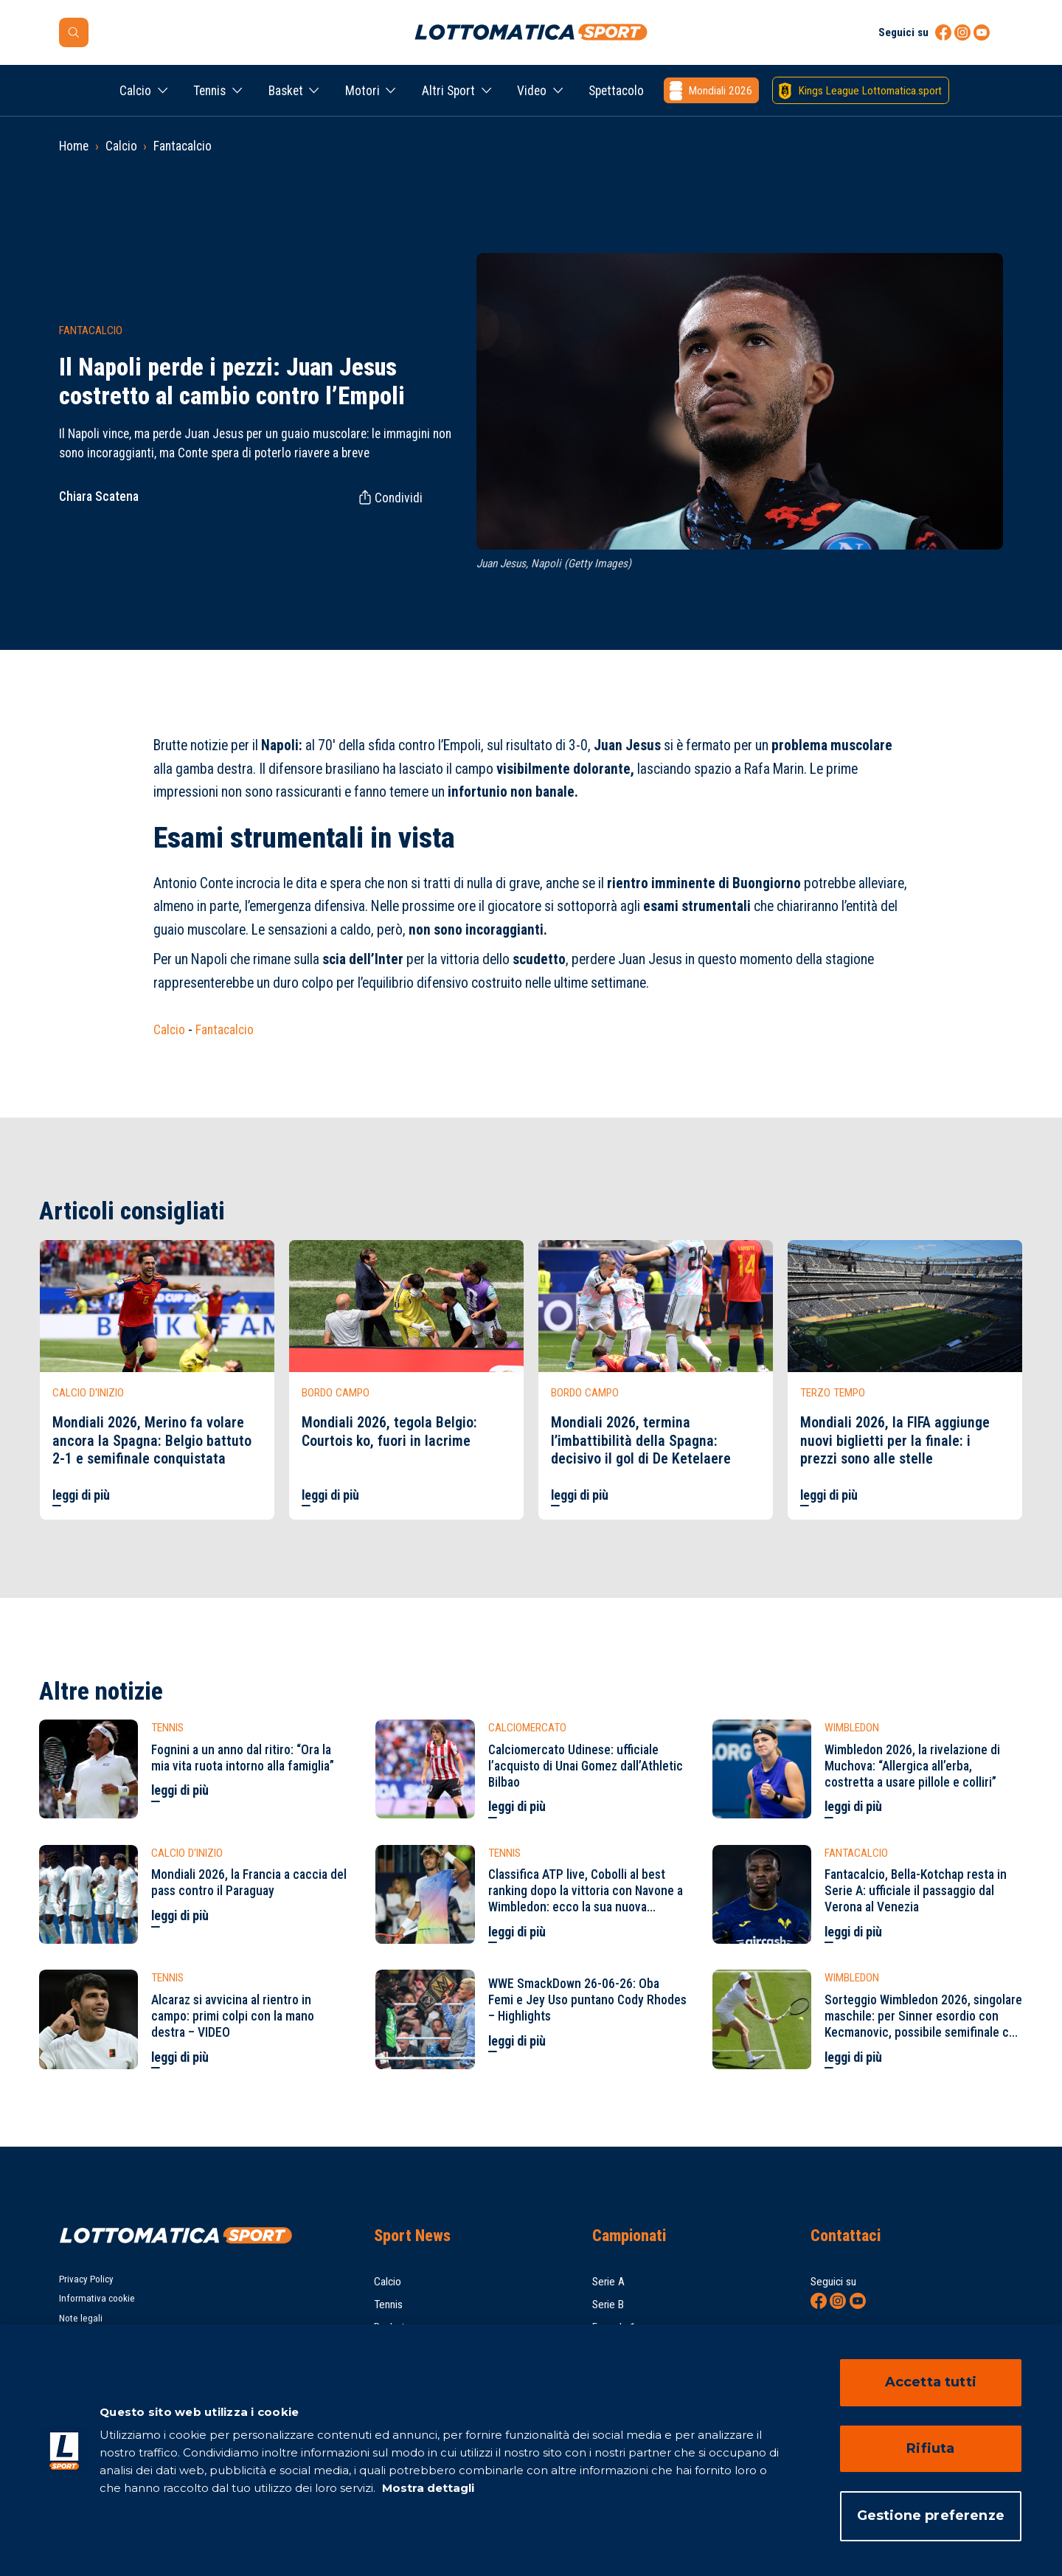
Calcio (135, 90)
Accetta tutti (930, 2382)
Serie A (608, 2281)
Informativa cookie (97, 2298)
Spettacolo (616, 90)
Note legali (81, 2318)
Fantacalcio (182, 146)
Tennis (209, 90)
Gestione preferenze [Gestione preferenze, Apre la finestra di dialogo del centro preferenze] (930, 2515)
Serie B (608, 2304)
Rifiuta (930, 2448)
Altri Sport (448, 90)
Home (73, 146)
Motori (362, 90)
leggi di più (81, 1495)
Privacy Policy (86, 2279)
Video (531, 90)
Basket (285, 90)
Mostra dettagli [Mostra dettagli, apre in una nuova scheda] (426, 2488)
